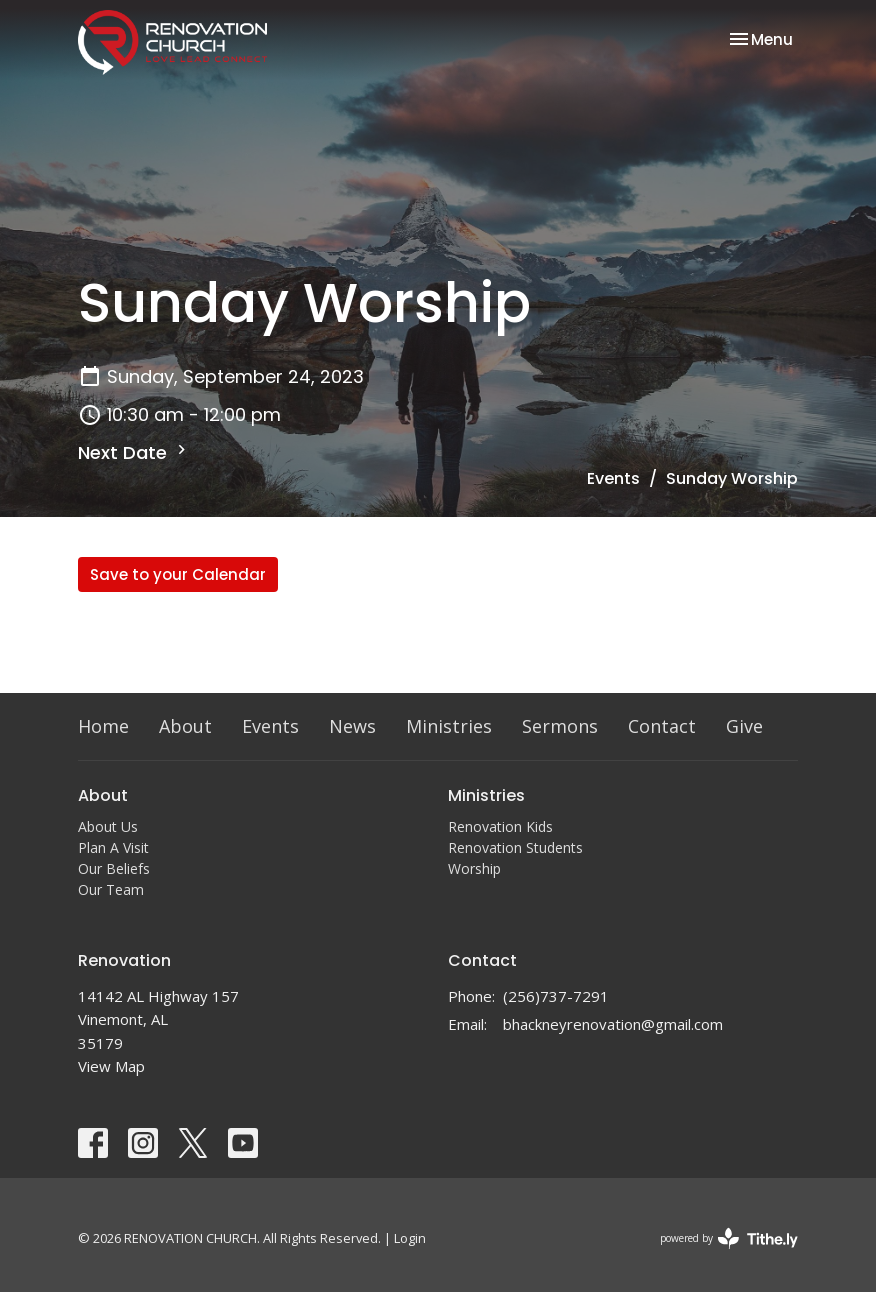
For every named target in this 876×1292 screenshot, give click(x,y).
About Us (108, 826)
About (185, 726)
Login (410, 1238)
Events (613, 478)
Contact (662, 726)
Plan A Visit (113, 847)
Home (103, 726)
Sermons (560, 726)
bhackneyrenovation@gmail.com (613, 1024)
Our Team (111, 889)
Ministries (449, 726)
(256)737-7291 (556, 996)
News (352, 726)
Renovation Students (515, 847)
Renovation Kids (500, 826)
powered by (729, 1238)
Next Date (134, 452)
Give (744, 726)
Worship (474, 868)
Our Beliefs (114, 868)
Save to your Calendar (178, 574)
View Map (111, 1066)
